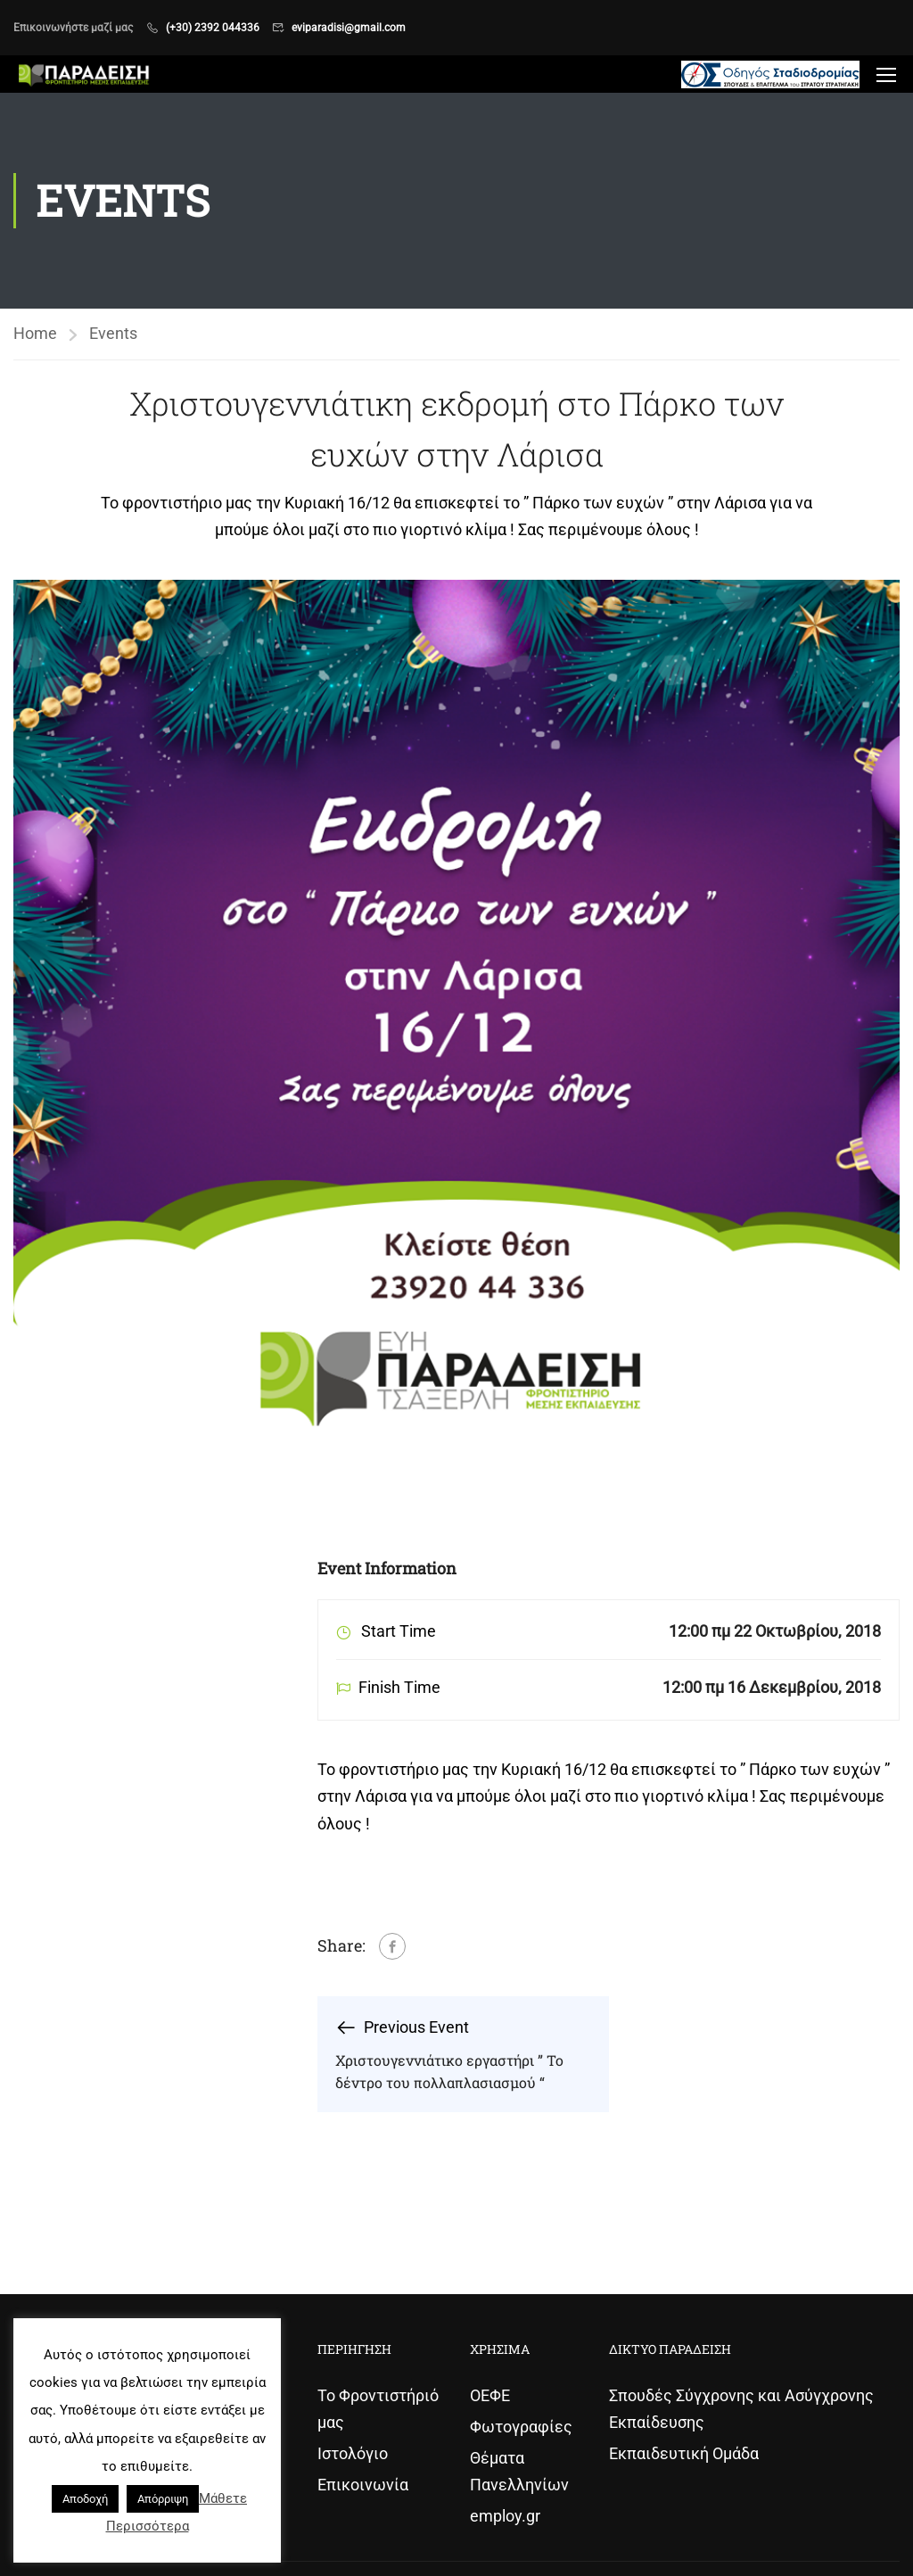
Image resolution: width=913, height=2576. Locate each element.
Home (35, 333)
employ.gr (505, 2515)
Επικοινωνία (362, 2484)
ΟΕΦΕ (490, 2395)
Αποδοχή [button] (85, 2499)
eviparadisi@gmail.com (349, 27)
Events (113, 333)
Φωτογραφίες (521, 2426)
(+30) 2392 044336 (212, 27)
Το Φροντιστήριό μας (378, 2409)
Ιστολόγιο (352, 2453)
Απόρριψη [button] (162, 2499)
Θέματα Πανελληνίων (519, 2471)
